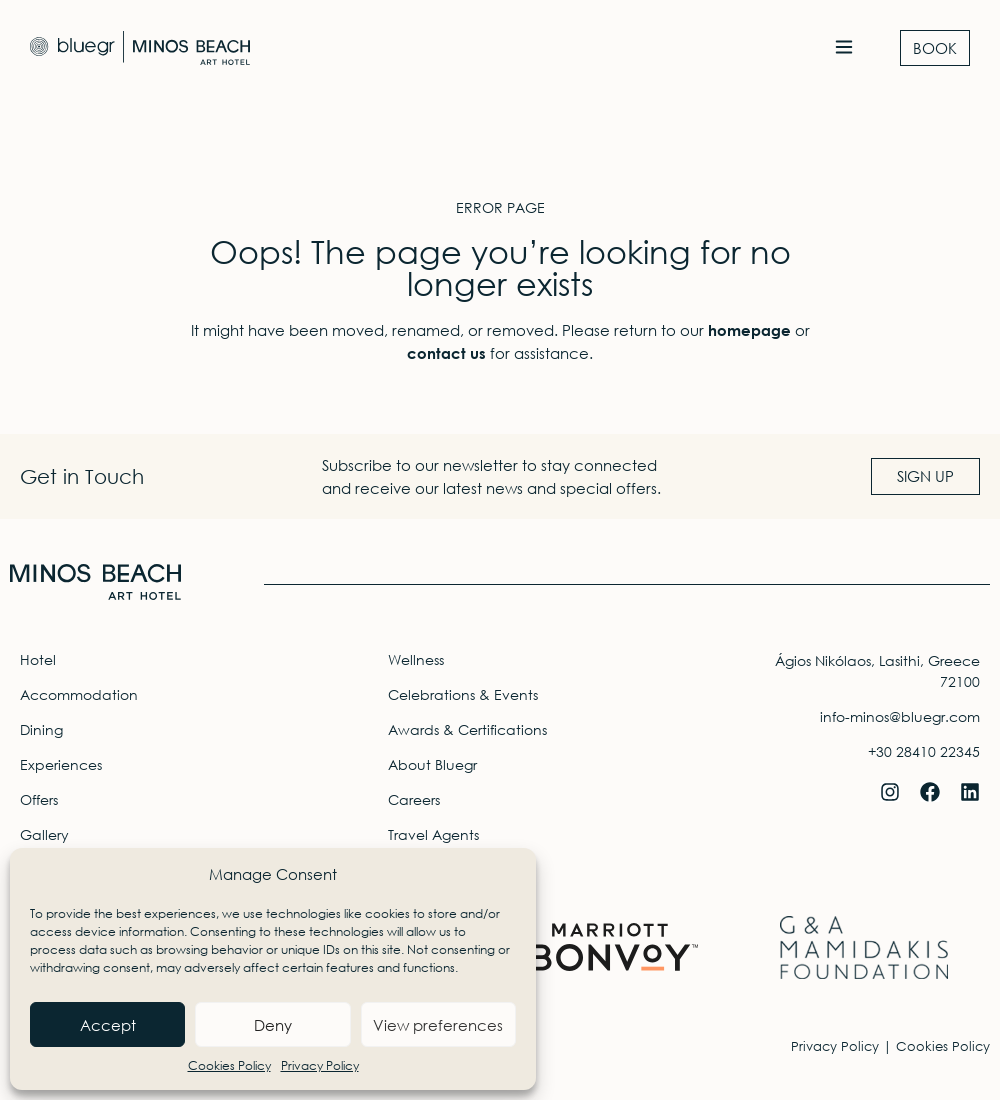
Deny (273, 1025)
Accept (108, 1025)
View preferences (438, 1025)
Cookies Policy (229, 1065)
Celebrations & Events (463, 694)
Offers (39, 799)
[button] (843, 48)
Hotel (38, 659)
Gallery (44, 834)
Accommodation (79, 694)
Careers (414, 799)
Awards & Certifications (467, 729)
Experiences (61, 764)
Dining (41, 729)
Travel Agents (433, 834)
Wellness (416, 659)
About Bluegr (432, 764)
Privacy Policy (320, 1065)
